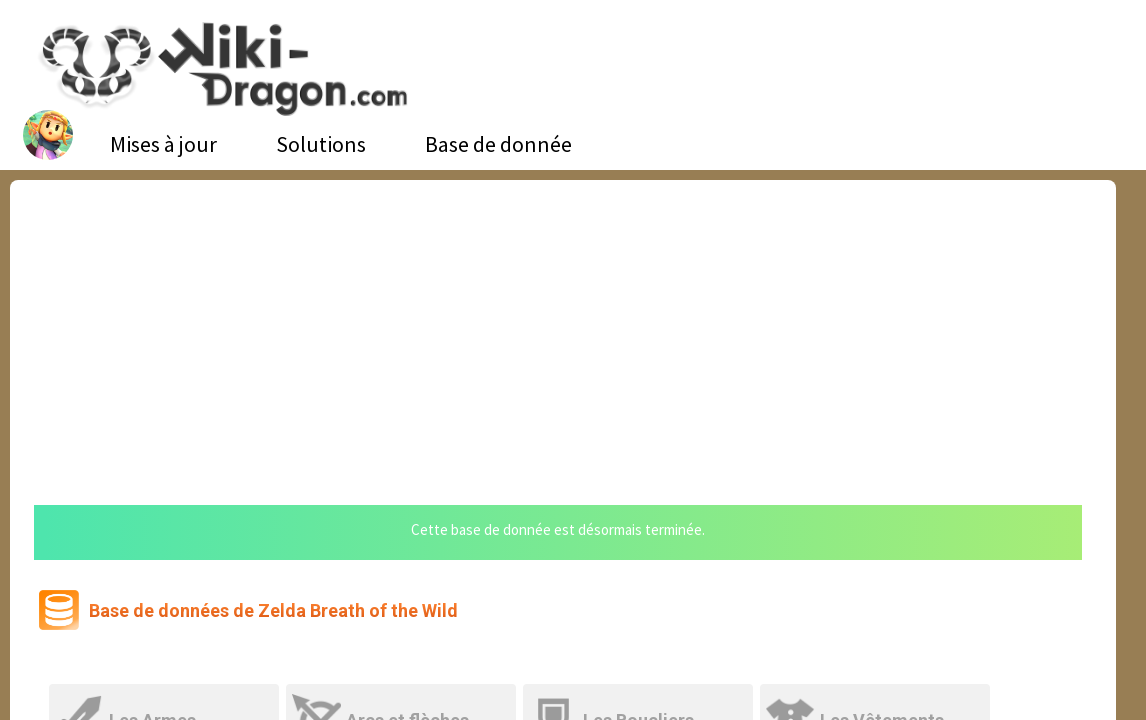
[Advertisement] (563, 330)
